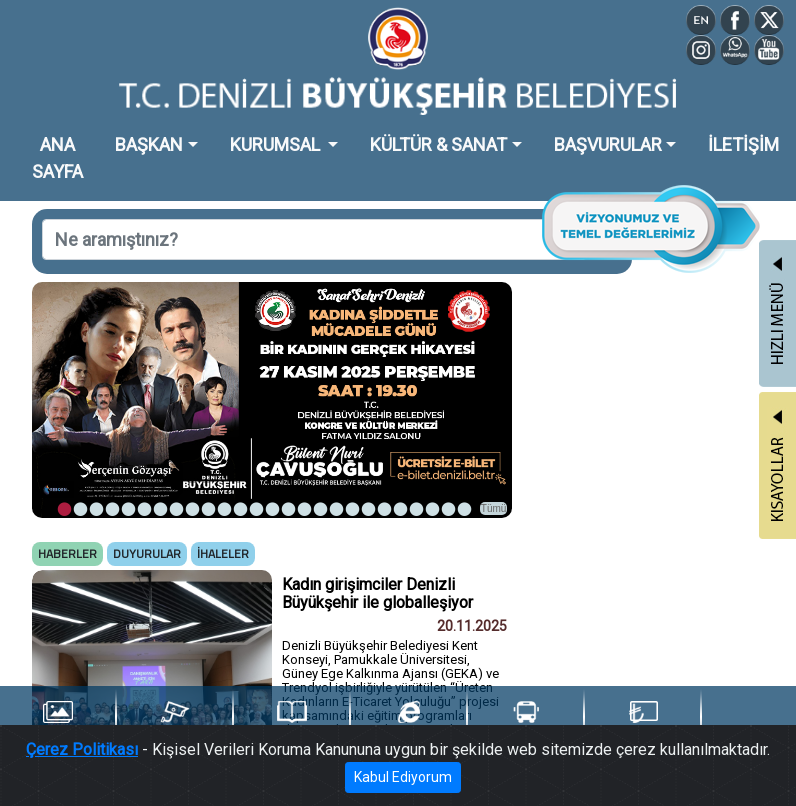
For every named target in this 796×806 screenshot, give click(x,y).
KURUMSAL (277, 144)
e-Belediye (409, 722)
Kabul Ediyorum (403, 778)
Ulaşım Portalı (525, 722)
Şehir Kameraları (174, 722)
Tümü (494, 508)
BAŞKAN (149, 144)
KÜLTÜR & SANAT (438, 144)
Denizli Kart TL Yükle (643, 723)
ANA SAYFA (57, 158)
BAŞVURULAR (608, 144)
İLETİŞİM (743, 144)
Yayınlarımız (292, 722)
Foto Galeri (57, 722)
